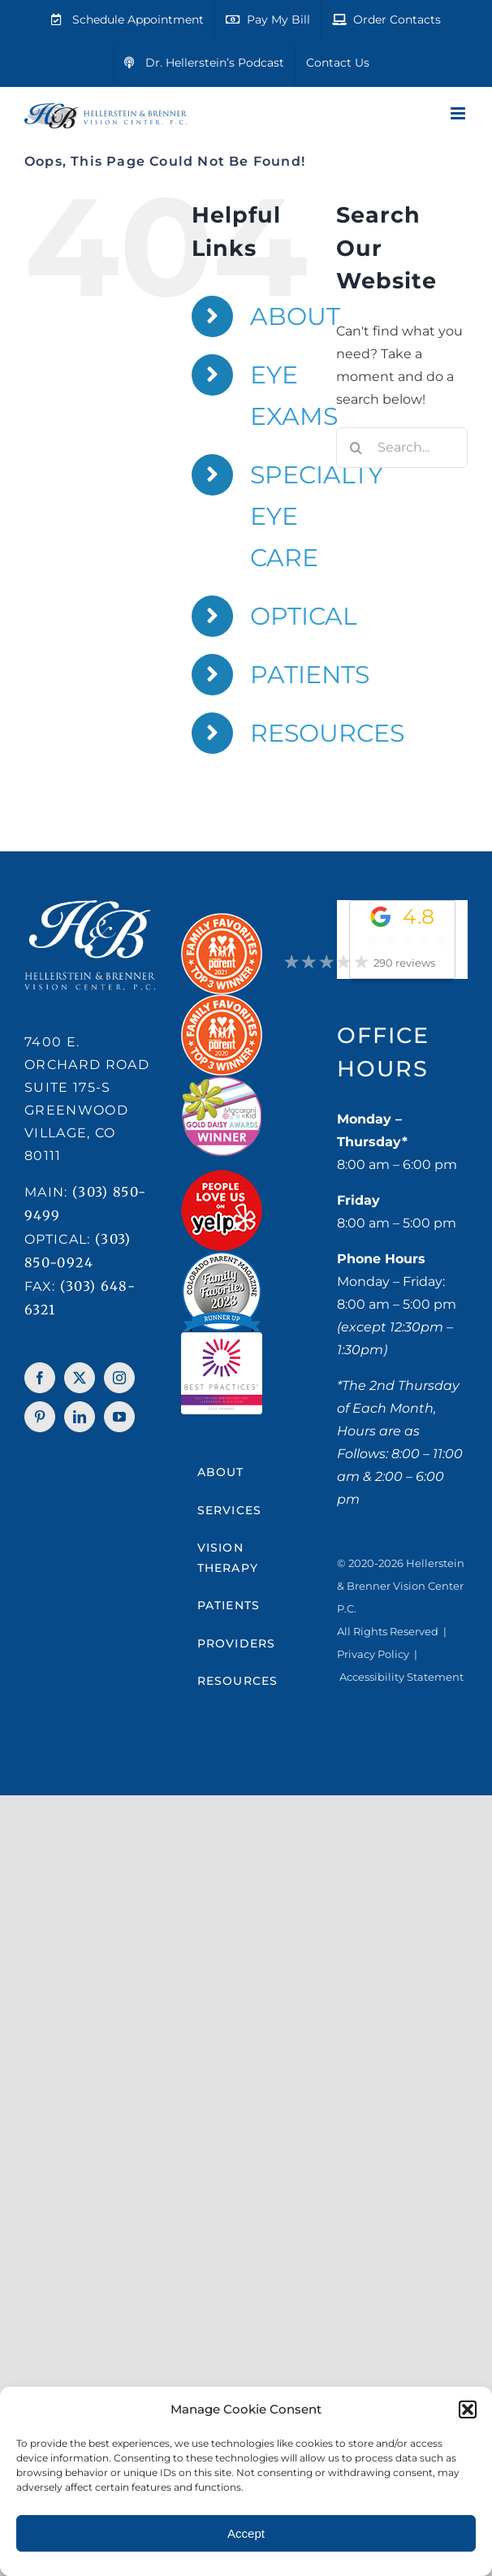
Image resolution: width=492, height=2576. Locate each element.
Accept (246, 2533)
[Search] (356, 447)
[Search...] (402, 447)
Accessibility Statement (401, 1676)
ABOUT (295, 316)
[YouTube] (119, 1416)
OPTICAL (303, 616)
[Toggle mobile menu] (459, 113)
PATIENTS (309, 675)
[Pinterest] (39, 1416)
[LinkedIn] (79, 1416)
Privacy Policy (373, 1653)
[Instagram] (119, 1377)
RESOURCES (327, 733)
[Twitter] (79, 1377)
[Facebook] (39, 1377)
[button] (468, 2409)
